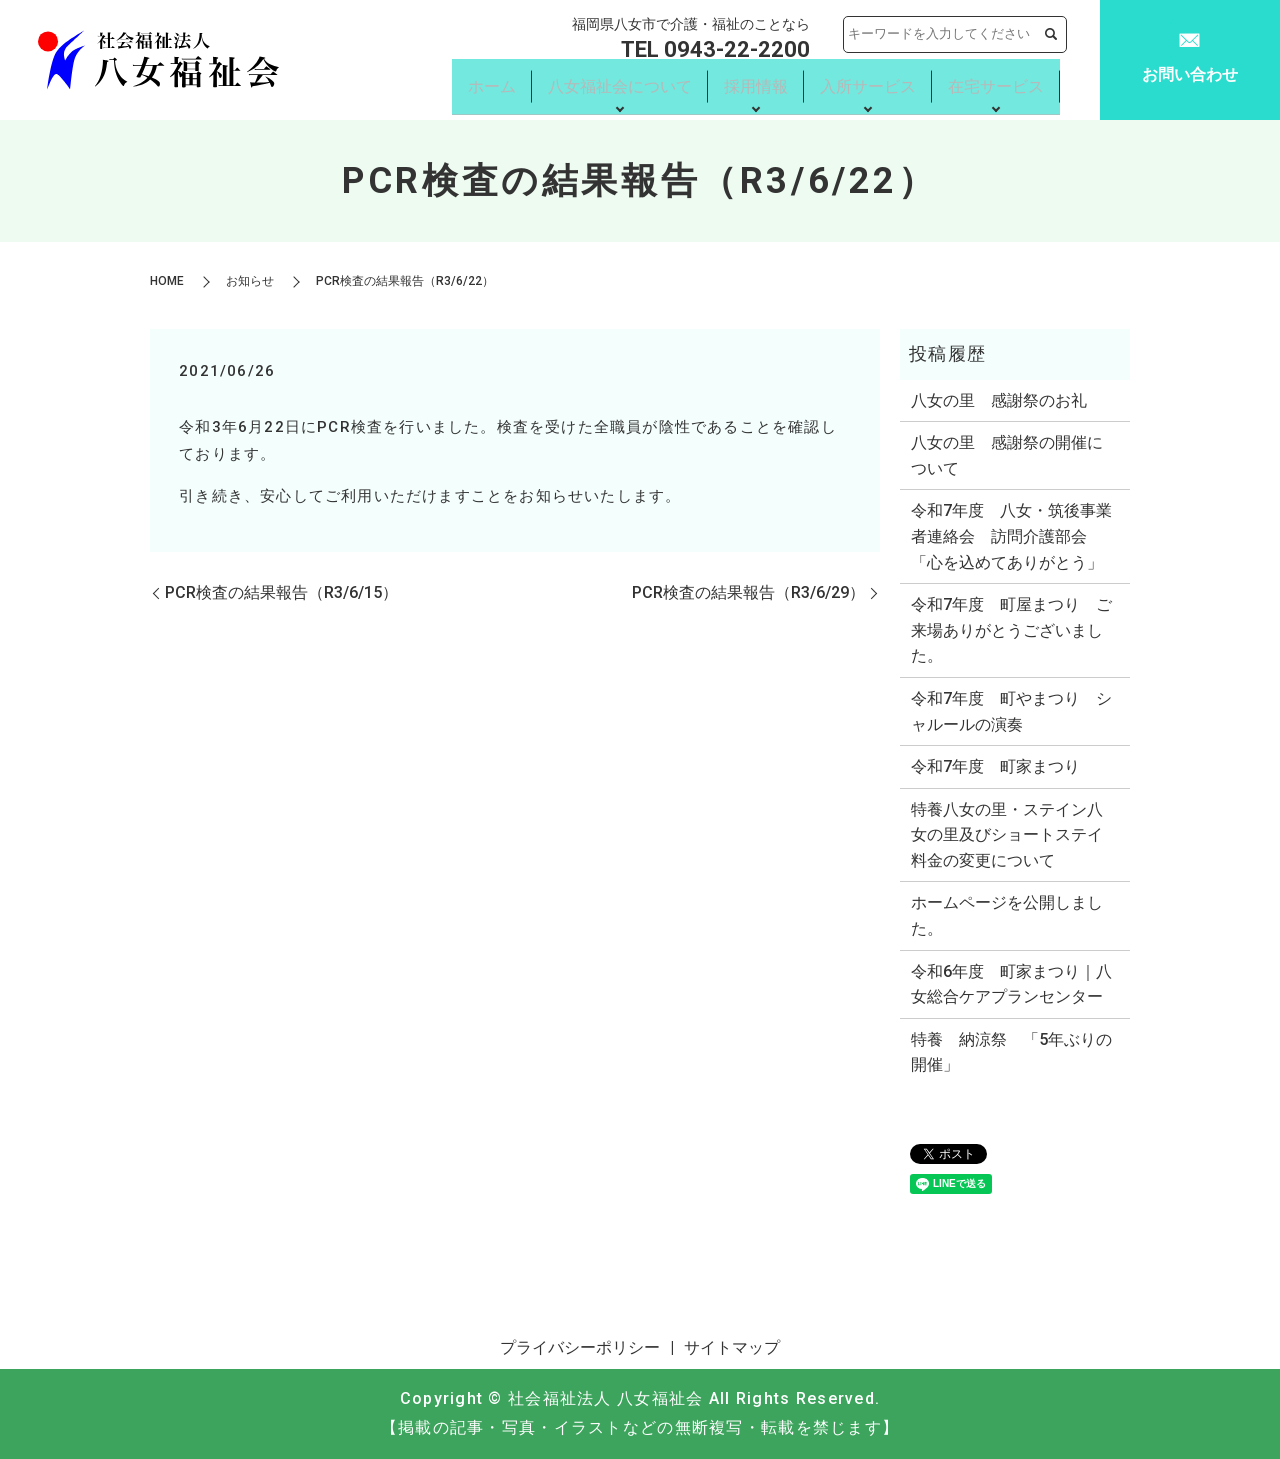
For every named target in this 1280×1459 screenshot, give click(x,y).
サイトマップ (732, 1347)
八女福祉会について (620, 87)
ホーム (492, 87)
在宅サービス (996, 87)
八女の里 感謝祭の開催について (1007, 455)
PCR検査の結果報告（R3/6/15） (281, 592)
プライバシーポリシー (580, 1347)
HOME (167, 281)
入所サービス (868, 87)
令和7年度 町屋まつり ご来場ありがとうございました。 (1011, 630)
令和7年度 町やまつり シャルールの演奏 (1011, 711)
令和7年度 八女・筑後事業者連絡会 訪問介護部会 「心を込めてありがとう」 (1011, 536)
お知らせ (250, 281)
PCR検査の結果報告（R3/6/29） (748, 592)
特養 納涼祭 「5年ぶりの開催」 (1011, 1052)
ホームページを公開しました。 (1007, 915)
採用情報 (756, 87)
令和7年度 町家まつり (995, 766)
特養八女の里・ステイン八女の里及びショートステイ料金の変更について (1007, 835)
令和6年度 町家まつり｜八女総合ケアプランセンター (1011, 984)
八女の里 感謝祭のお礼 (999, 400)
